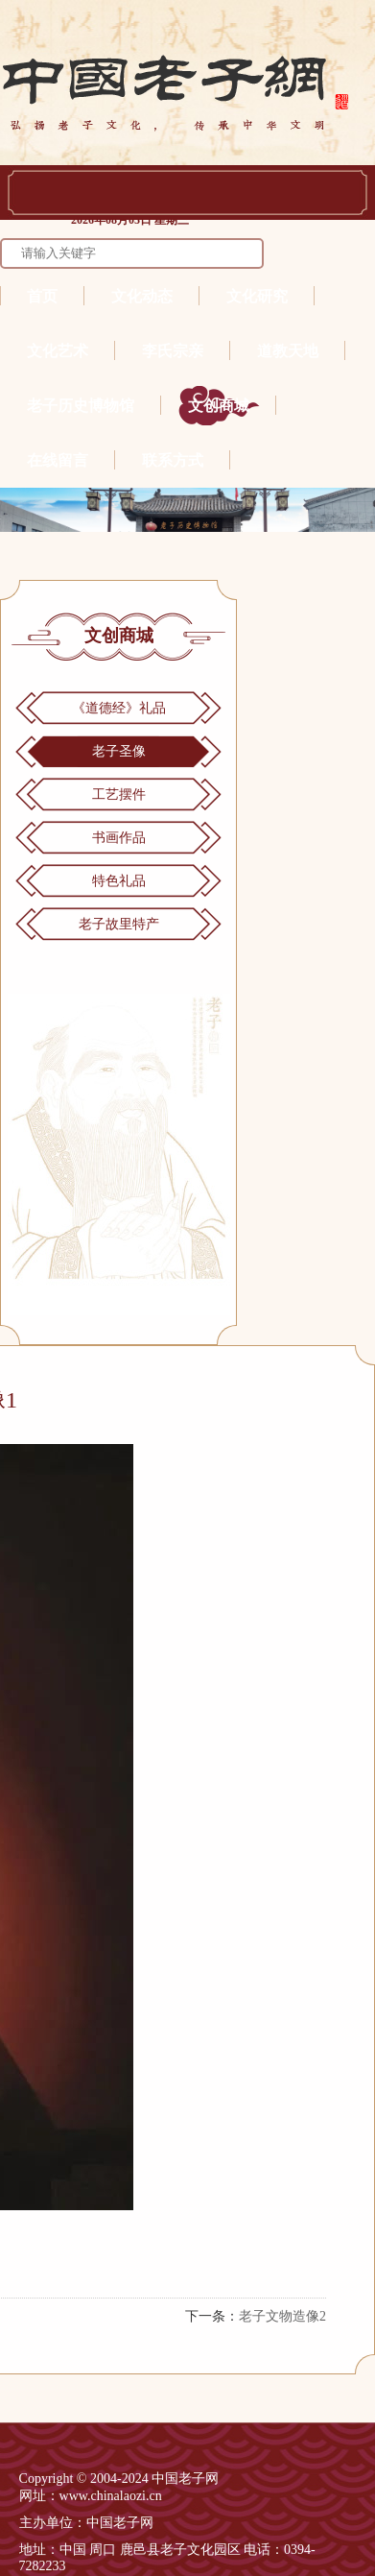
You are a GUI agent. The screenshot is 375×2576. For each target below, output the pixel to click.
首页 (42, 296)
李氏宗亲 (172, 351)
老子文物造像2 (282, 2316)
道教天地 (287, 351)
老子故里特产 (119, 924)
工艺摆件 (119, 794)
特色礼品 (119, 881)
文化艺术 (57, 351)
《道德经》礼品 (119, 708)
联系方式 (172, 460)
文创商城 (218, 405)
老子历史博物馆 (80, 405)
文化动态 (142, 296)
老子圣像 (119, 751)
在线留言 (57, 460)
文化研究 (257, 296)
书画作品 (119, 838)
